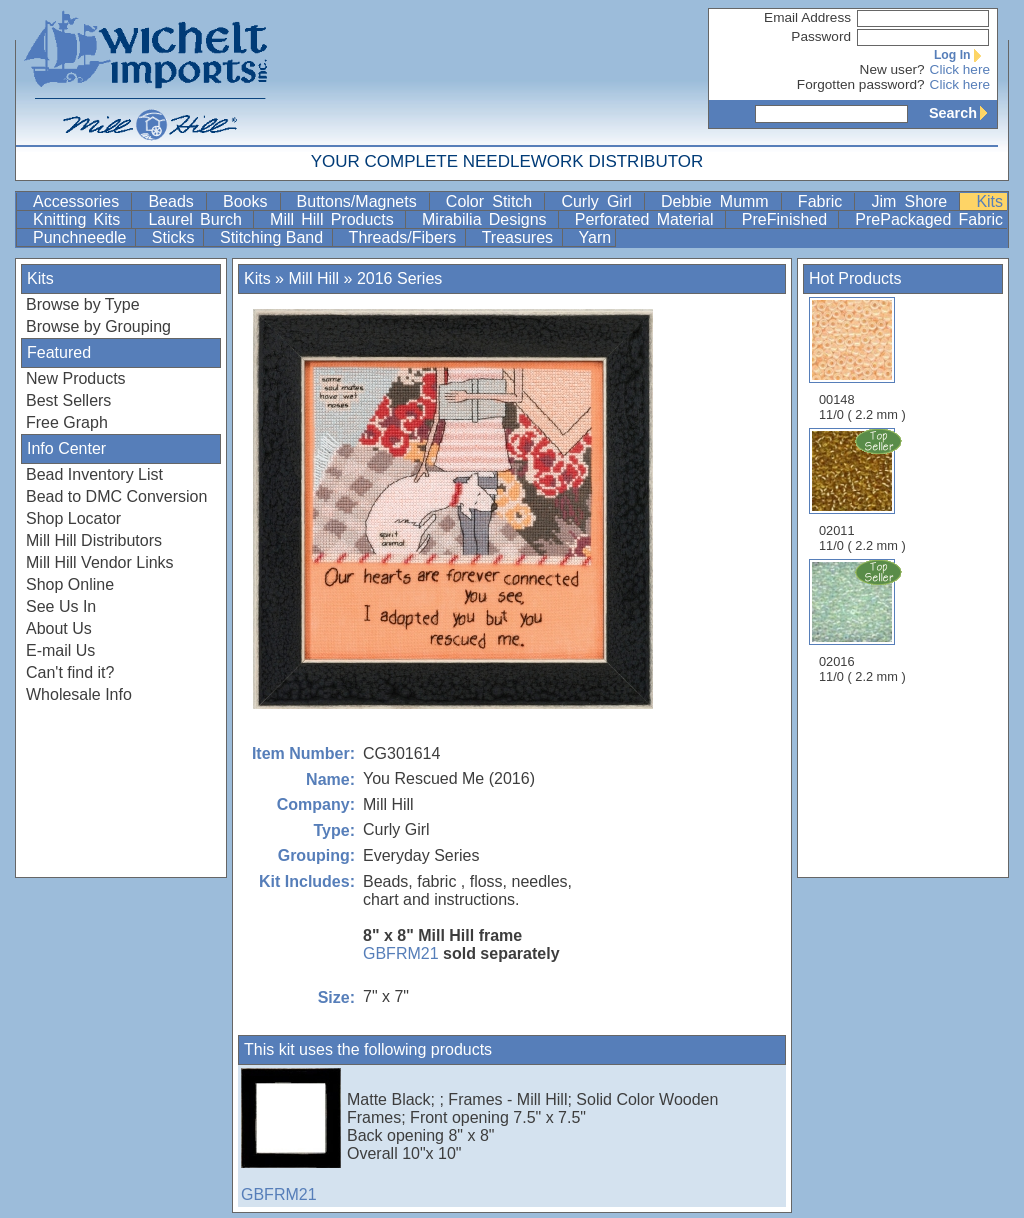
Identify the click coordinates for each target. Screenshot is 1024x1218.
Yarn (595, 237)
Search (963, 113)
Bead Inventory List (94, 474)
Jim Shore (913, 201)
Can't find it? (70, 672)
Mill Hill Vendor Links (100, 562)
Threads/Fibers (405, 237)
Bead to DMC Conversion (116, 496)
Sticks (175, 237)
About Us (59, 628)
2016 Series (399, 278)
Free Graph (67, 422)
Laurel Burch (198, 219)
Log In (962, 55)
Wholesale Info (79, 694)
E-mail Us (60, 650)
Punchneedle (82, 237)
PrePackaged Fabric (929, 219)
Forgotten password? (861, 84)
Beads (175, 201)
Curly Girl (600, 201)
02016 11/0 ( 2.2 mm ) (864, 621)
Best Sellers (68, 400)
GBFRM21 (401, 953)
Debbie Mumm (719, 201)
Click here (960, 69)
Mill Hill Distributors (94, 540)
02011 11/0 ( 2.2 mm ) (864, 490)
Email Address (807, 17)
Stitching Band (274, 237)
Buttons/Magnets (361, 201)
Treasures (520, 237)
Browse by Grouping (98, 326)
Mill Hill (313, 278)
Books (249, 201)
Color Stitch (493, 201)
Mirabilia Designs (488, 219)
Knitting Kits (80, 219)
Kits (989, 201)
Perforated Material (648, 219)
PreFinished (788, 219)
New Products (76, 378)
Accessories (80, 201)
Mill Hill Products (335, 219)
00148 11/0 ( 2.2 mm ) (862, 359)
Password (821, 36)
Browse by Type (83, 304)
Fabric (824, 201)
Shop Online (70, 584)
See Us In (61, 606)
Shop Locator (73, 518)
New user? (892, 69)
